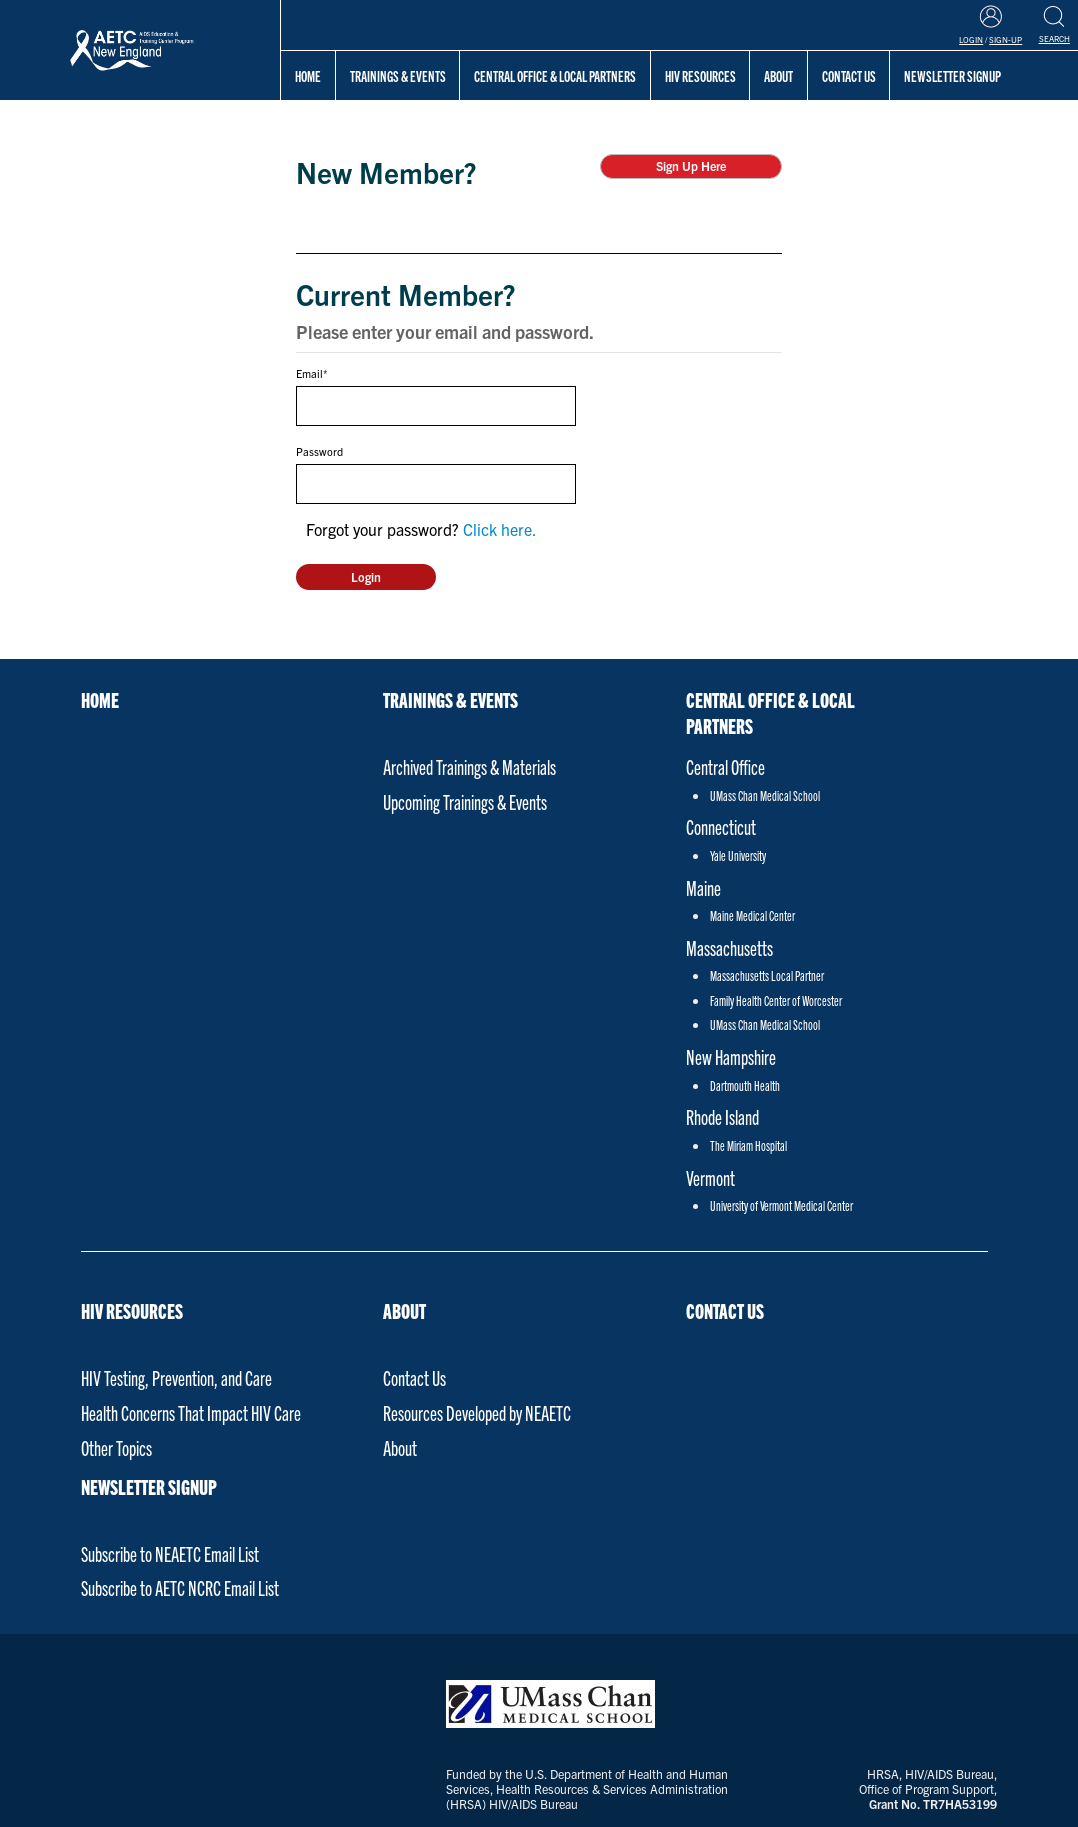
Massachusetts (729, 947)
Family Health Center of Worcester (776, 1000)
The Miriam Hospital (748, 1145)
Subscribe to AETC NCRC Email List (180, 1587)
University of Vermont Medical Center (781, 1205)
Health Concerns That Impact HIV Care (191, 1412)
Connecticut (721, 826)
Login (971, 39)
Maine (703, 887)
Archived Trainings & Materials (469, 766)
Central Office (725, 766)
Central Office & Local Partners (555, 75)
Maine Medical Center (752, 915)
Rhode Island (722, 1116)
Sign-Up (1005, 39)
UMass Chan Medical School (765, 795)
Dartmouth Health (745, 1085)
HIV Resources (700, 75)
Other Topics (116, 1447)
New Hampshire (731, 1056)
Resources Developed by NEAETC (477, 1412)
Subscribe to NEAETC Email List (170, 1553)
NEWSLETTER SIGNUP (149, 1486)
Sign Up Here (691, 165)
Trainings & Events (398, 75)
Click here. (500, 529)
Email (309, 373)
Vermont (710, 1177)
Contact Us (414, 1377)
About (778, 75)
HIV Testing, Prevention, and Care (176, 1377)
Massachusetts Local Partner (767, 975)
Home (308, 75)
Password (319, 451)
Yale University (738, 855)
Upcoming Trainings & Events (465, 801)
